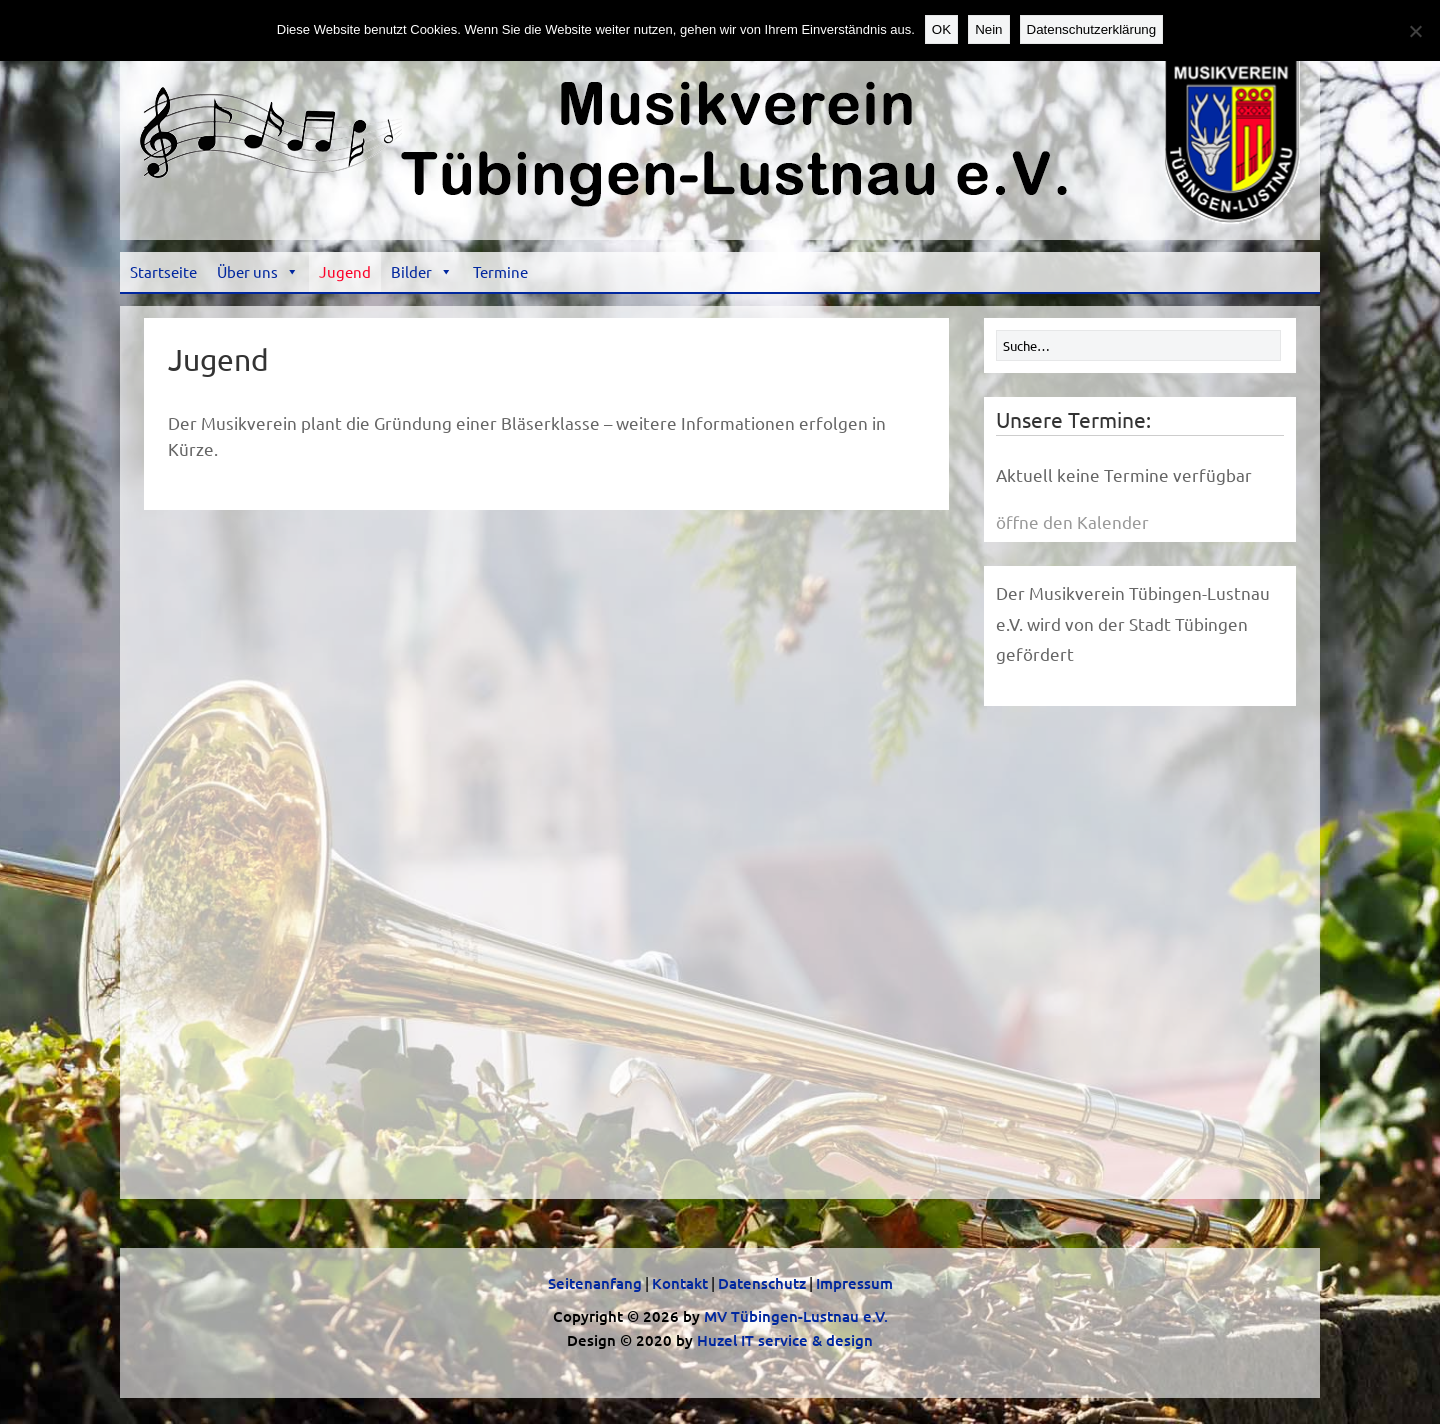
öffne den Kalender (1072, 521)
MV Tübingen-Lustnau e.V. (796, 1316)
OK (941, 29)
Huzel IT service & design (785, 1340)
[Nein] (1415, 31)
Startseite (163, 271)
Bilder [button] (422, 271)
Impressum (854, 1283)
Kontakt (680, 1283)
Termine (500, 271)
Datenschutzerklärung (1092, 29)
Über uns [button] (258, 271)
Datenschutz (762, 1283)
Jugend (345, 271)
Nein (988, 29)
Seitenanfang (595, 1283)
